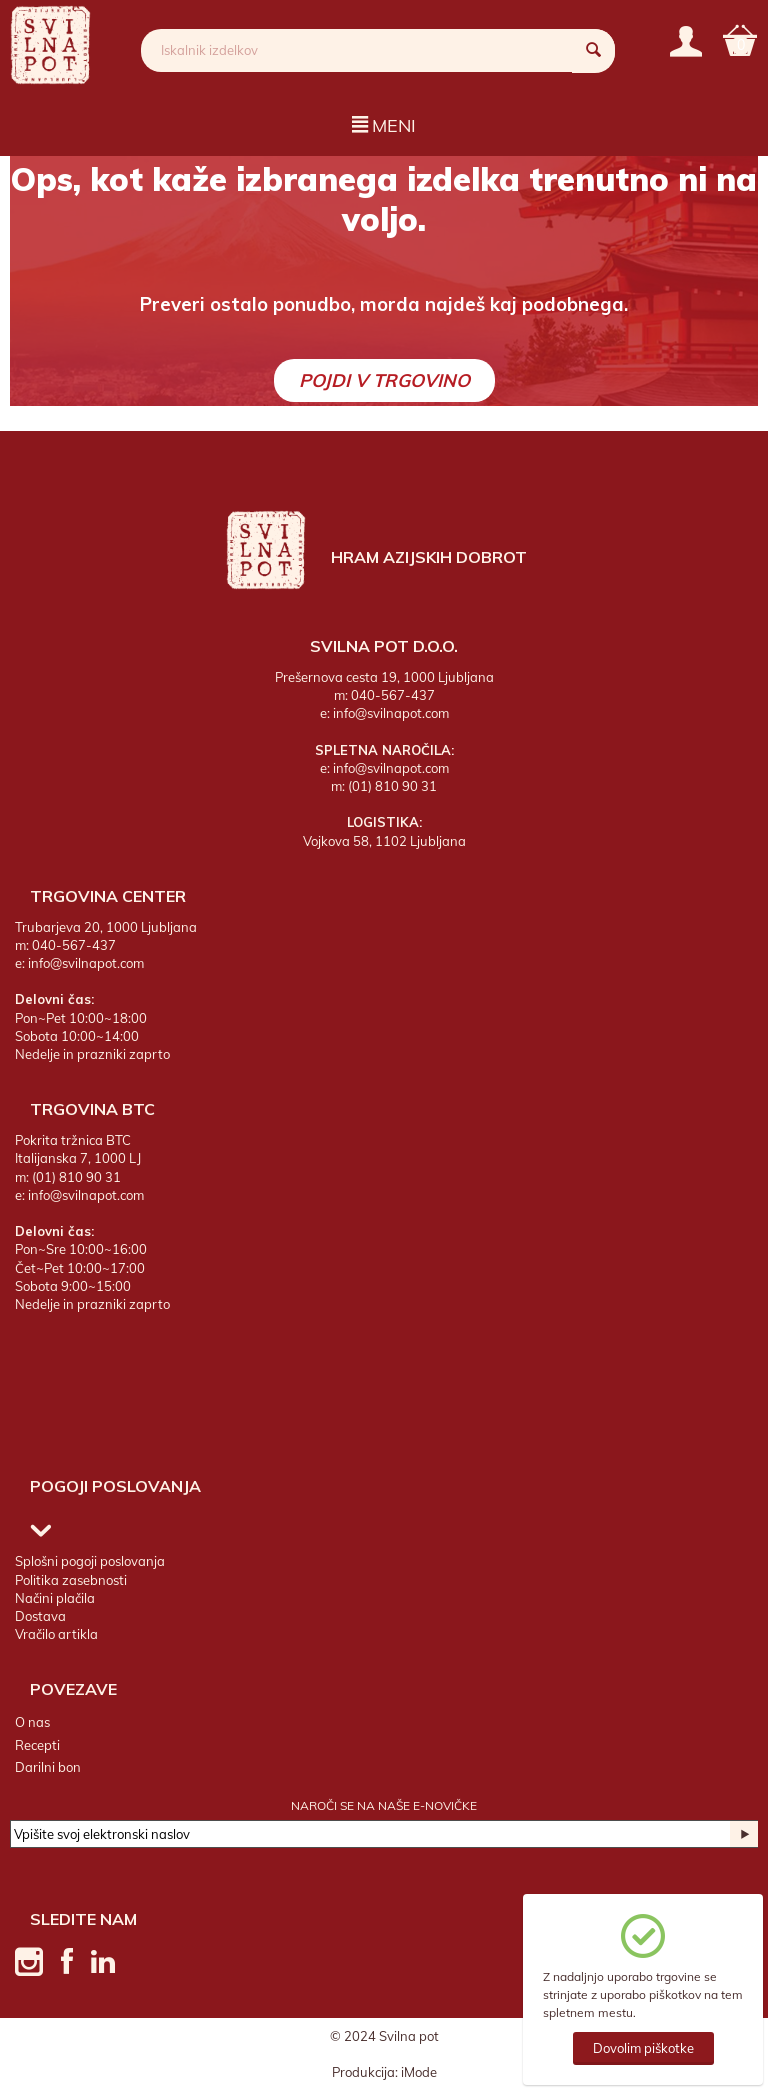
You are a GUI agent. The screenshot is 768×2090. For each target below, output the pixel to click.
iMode (419, 2072)
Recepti (37, 1745)
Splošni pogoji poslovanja (90, 1562)
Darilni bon (48, 1767)
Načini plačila (55, 1598)
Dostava (40, 1616)
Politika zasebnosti (71, 1580)
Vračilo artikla (56, 1634)
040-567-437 (393, 695)
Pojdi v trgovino (384, 380)
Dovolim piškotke (643, 2048)
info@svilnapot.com (391, 713)
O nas (32, 1722)
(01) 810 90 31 (392, 786)
